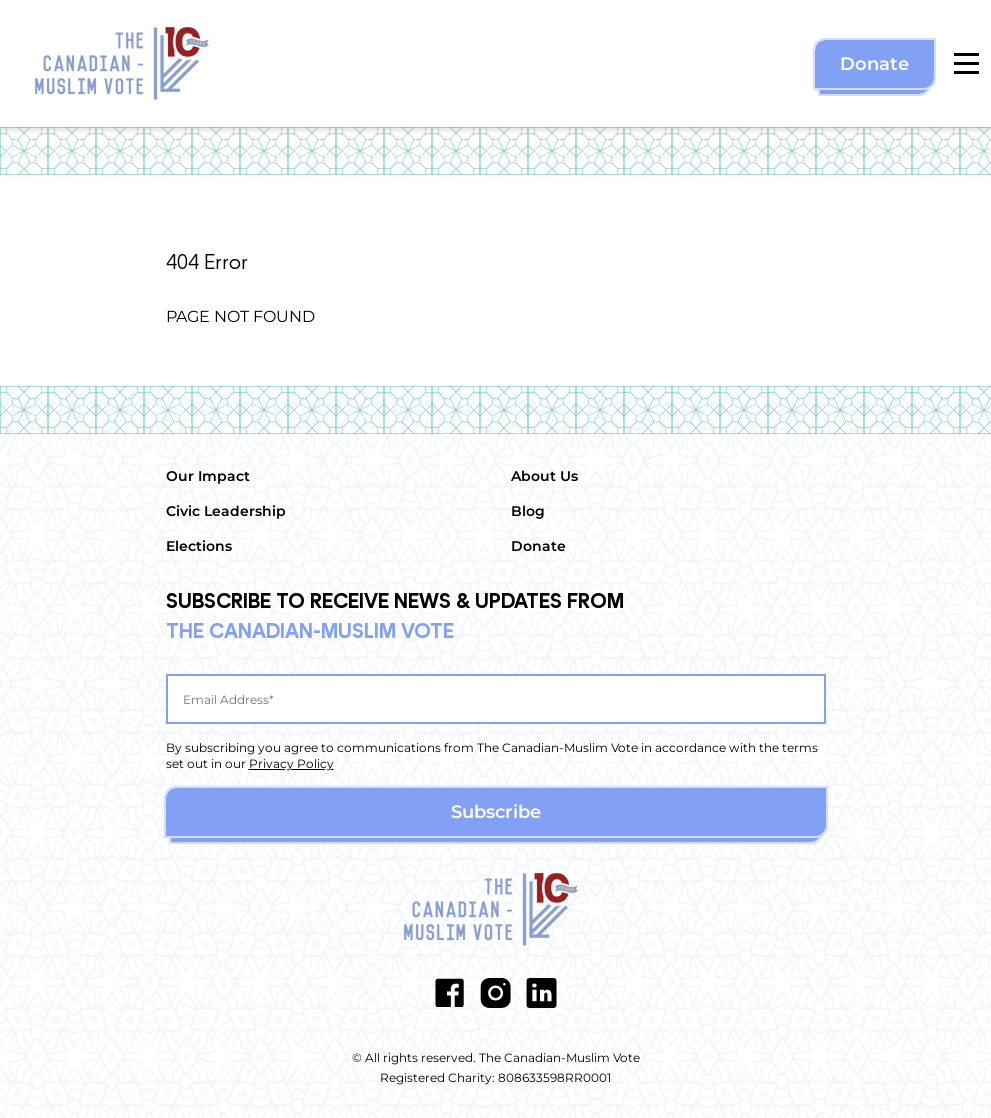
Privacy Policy (291, 763)
